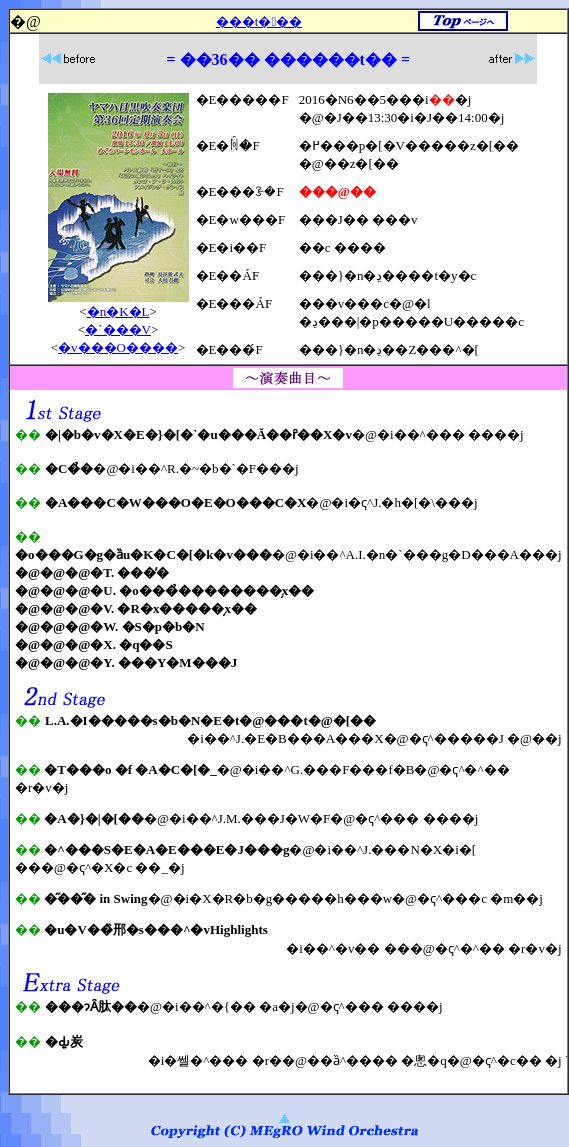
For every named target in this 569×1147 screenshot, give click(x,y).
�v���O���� (118, 347)
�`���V (118, 329)
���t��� (259, 21)
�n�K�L (118, 311)
